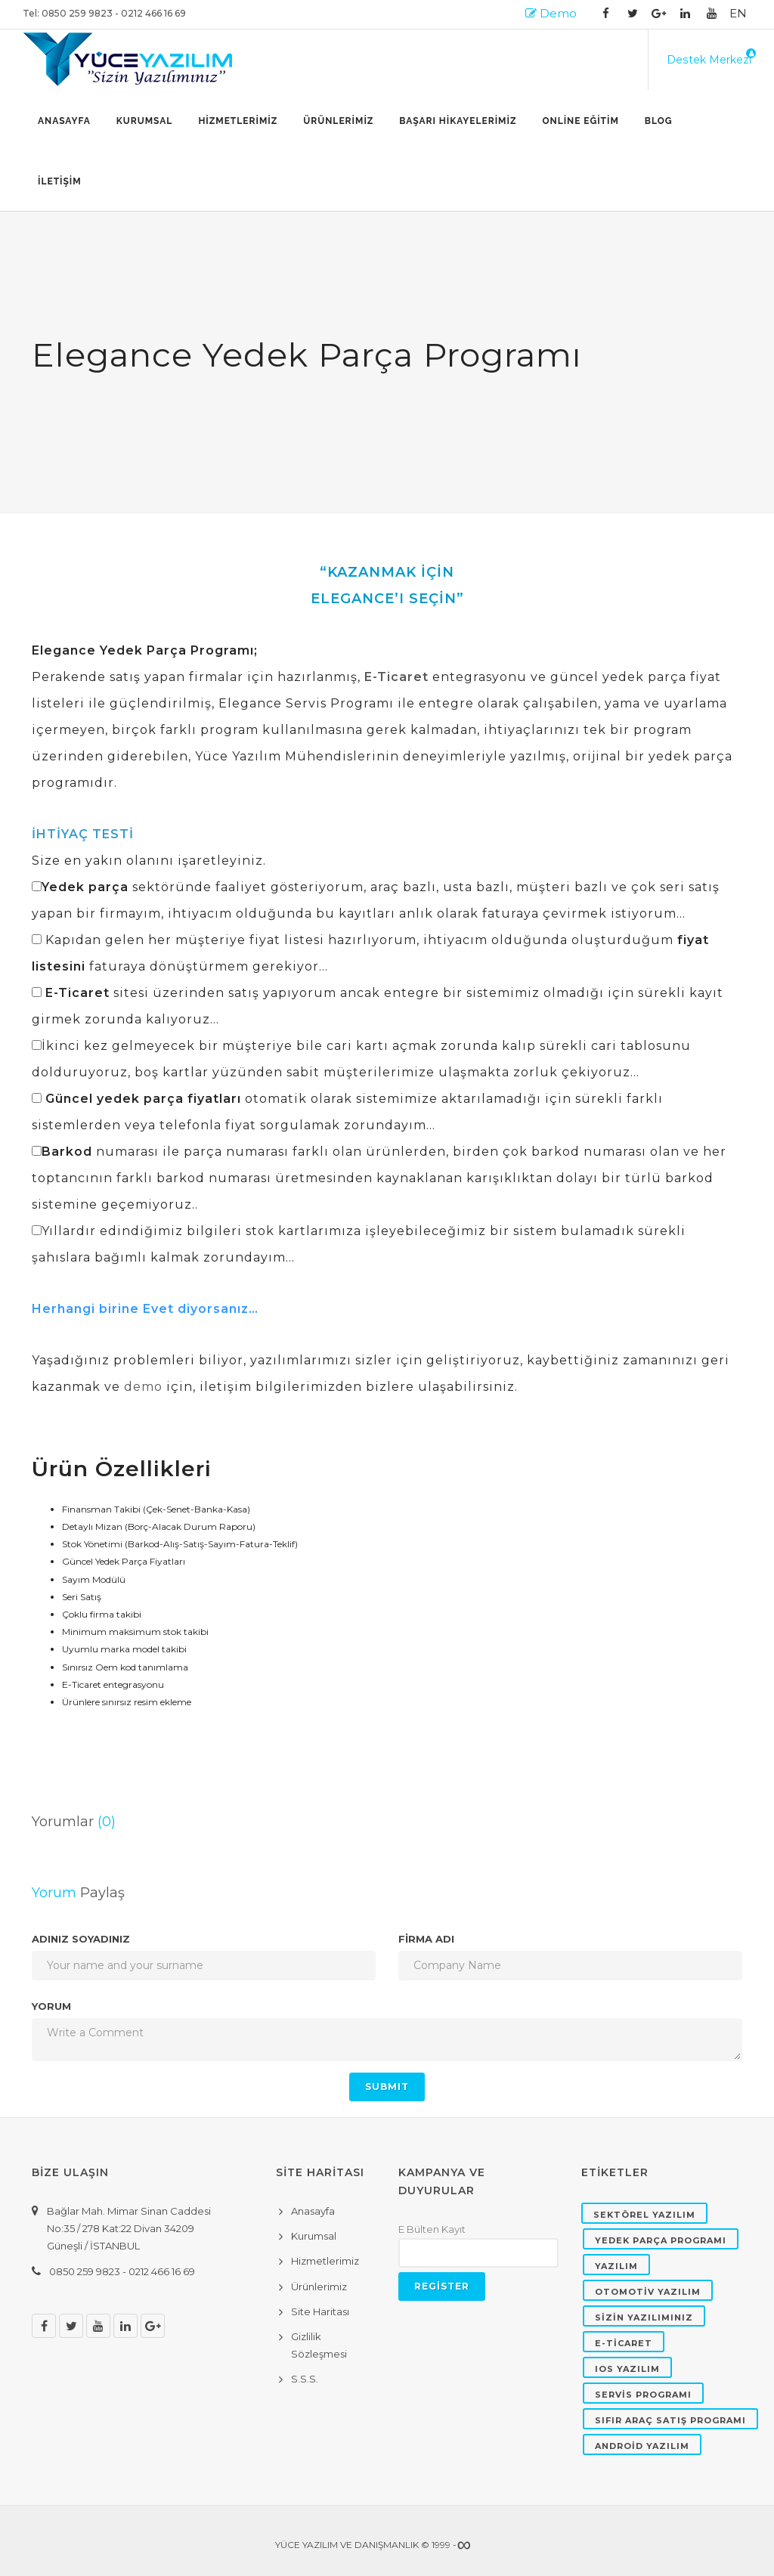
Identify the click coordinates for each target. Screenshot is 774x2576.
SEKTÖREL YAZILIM (644, 2214)
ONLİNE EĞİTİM (580, 121)
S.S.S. (304, 2379)
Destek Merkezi (709, 60)
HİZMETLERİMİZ (237, 121)
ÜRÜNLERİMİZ (338, 121)
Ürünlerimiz (319, 2286)
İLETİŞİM (60, 181)
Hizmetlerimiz (325, 2261)
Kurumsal (144, 121)
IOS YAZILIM (627, 2369)
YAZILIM (616, 2266)
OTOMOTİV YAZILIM (648, 2292)
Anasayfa (64, 121)
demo (143, 1386)
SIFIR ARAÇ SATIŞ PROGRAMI (670, 2420)
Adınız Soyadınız (81, 1939)
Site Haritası (320, 2311)
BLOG (659, 121)
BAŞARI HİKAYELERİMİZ (457, 121)
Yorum (51, 2006)
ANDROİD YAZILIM (642, 2446)
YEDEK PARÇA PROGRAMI (660, 2240)
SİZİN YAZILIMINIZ (644, 2317)
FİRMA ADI (426, 1939)
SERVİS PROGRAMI (643, 2394)
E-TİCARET (623, 2343)
